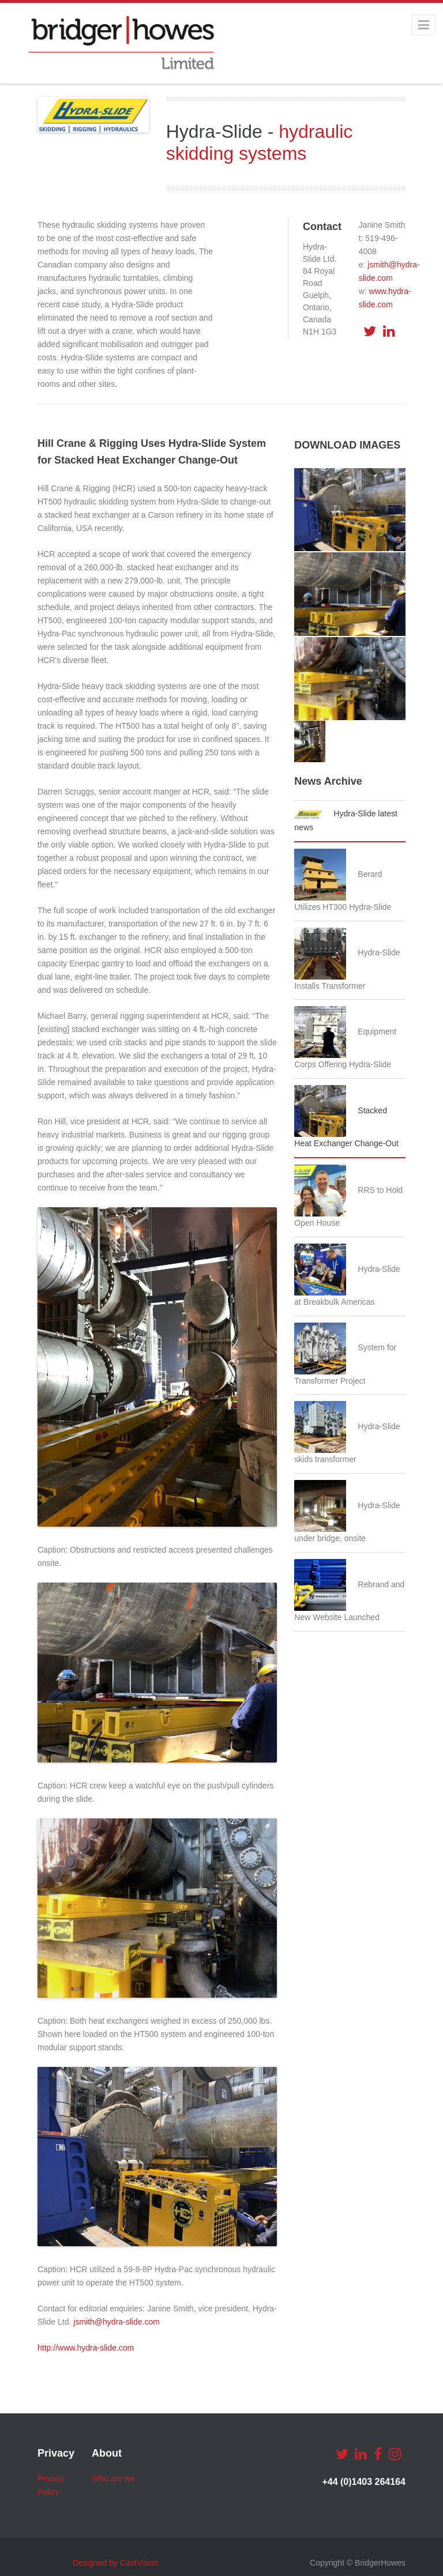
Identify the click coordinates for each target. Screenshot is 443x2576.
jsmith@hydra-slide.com (116, 2321)
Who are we (113, 2478)
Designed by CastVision (115, 2562)
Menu (412, 24)
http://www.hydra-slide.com (85, 2347)
